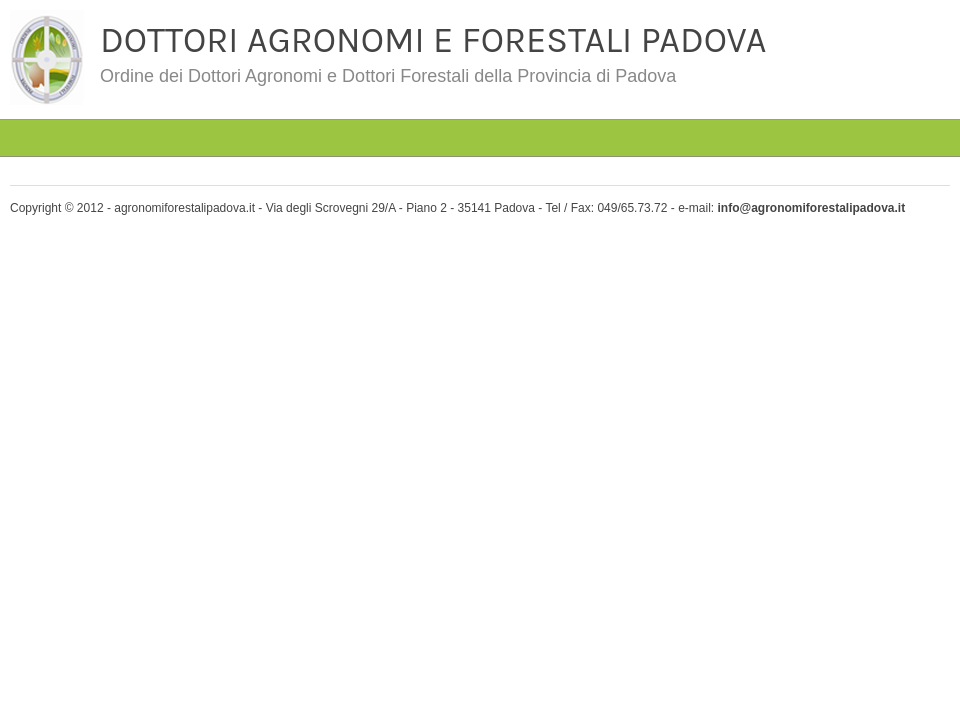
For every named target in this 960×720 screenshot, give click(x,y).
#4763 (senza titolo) (153, 104)
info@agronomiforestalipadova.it (811, 208)
